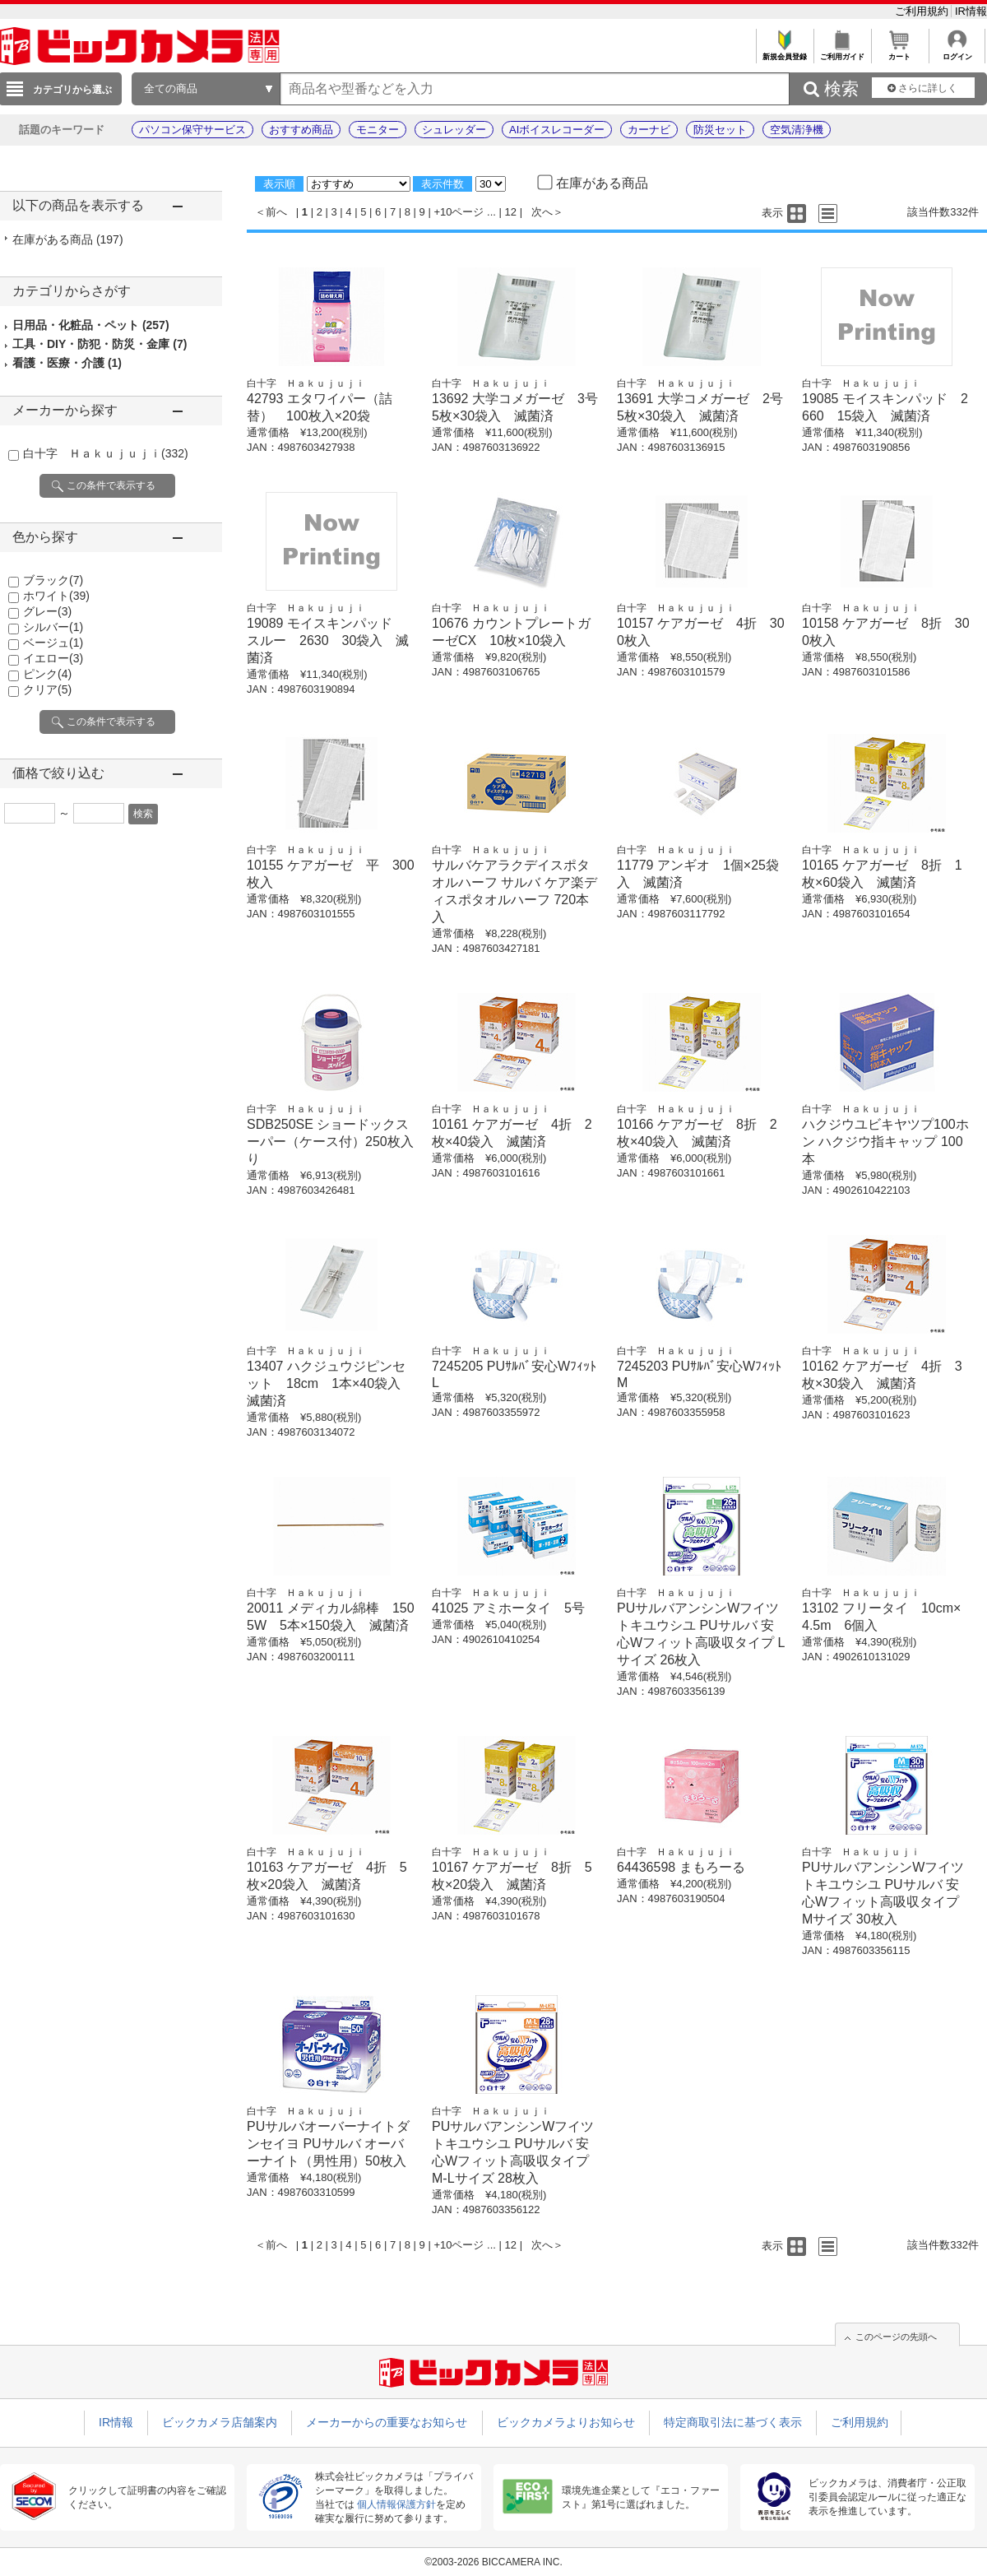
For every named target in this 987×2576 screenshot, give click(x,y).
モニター (377, 129)
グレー (47, 611)
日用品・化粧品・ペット (90, 325)
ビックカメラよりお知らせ (566, 2422)
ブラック (53, 580)
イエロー (53, 658)
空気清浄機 (796, 129)
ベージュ (53, 642)
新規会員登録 (784, 52)
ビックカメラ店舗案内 (219, 2422)
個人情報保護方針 (396, 2504)
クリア (47, 689)
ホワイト (56, 595)
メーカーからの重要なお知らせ (386, 2422)
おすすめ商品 (301, 129)
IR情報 (971, 11)
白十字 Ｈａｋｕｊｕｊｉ (105, 453)
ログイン (957, 52)
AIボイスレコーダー (557, 129)
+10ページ (458, 212)
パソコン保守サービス (192, 129)
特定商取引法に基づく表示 (733, 2422)
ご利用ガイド (842, 52)
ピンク (47, 673)
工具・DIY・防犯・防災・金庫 (99, 343)
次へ (542, 212)
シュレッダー (454, 129)
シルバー (53, 627)
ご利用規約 (923, 11)
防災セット (720, 129)
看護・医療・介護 (67, 362)
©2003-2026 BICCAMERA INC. (493, 2562)
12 (511, 212)
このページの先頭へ (896, 2337)
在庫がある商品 (67, 239)
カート (899, 52)
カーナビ (649, 129)
